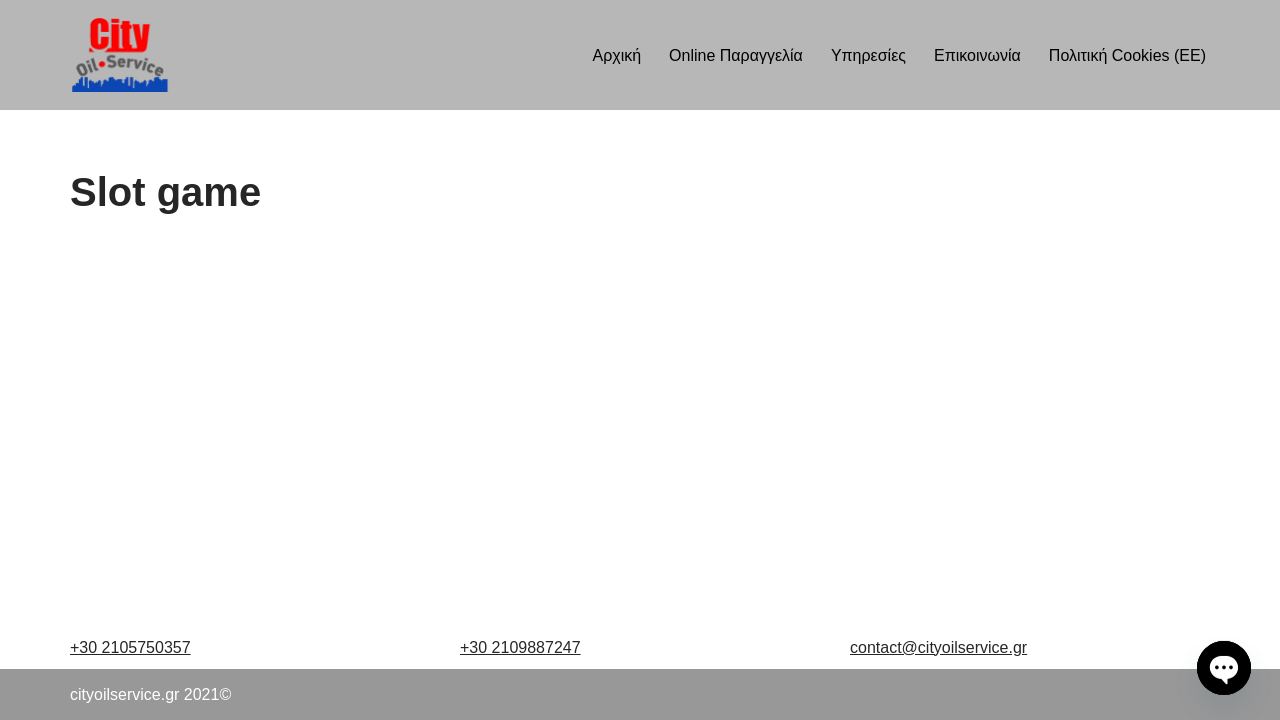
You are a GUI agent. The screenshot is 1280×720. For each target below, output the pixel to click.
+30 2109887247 (520, 647)
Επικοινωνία (977, 55)
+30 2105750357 (130, 647)
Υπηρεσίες (868, 55)
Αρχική (616, 55)
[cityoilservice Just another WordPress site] (119, 55)
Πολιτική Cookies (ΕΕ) (1127, 55)
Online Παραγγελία (736, 55)
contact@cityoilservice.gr (938, 647)
